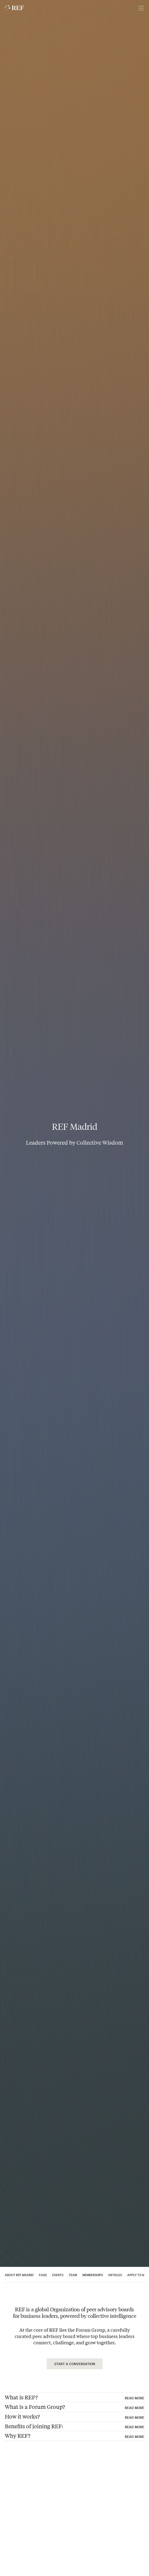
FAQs (43, 2274)
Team (73, 2274)
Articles (115, 2274)
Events (57, 2274)
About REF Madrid (19, 2274)
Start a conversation (74, 2363)
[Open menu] (141, 8)
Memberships (92, 2274)
